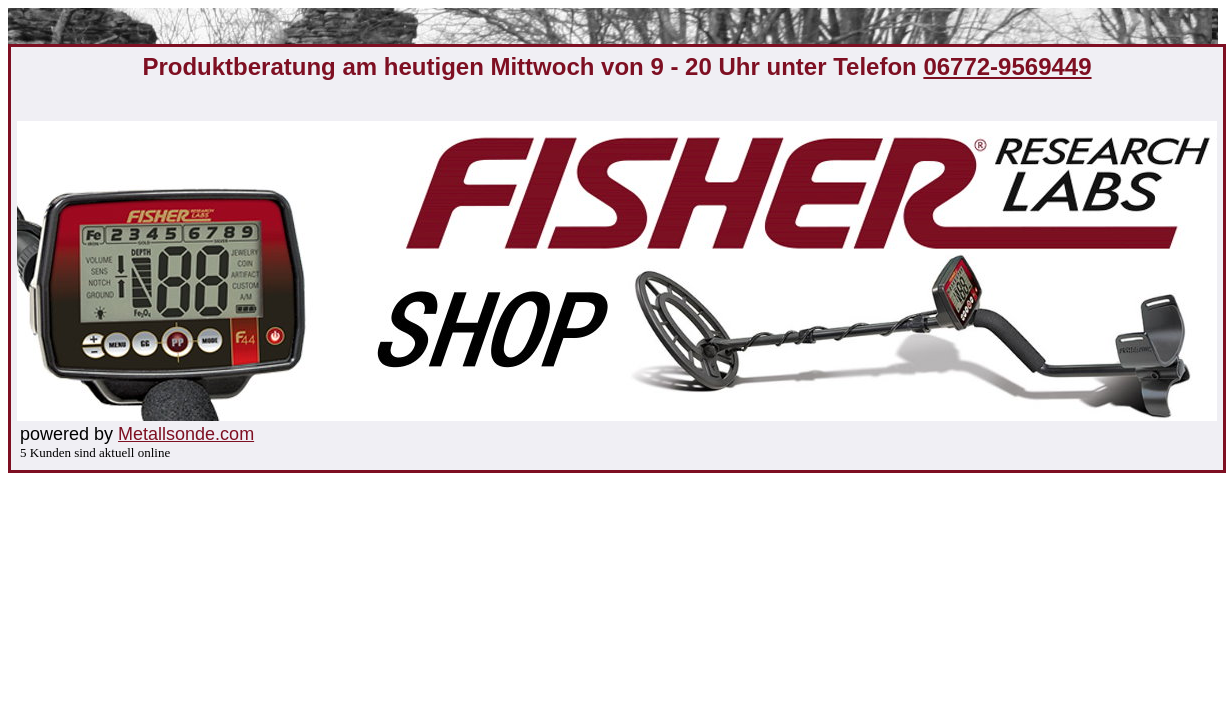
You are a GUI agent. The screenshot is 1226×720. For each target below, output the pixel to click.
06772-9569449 (1007, 66)
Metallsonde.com (186, 434)
